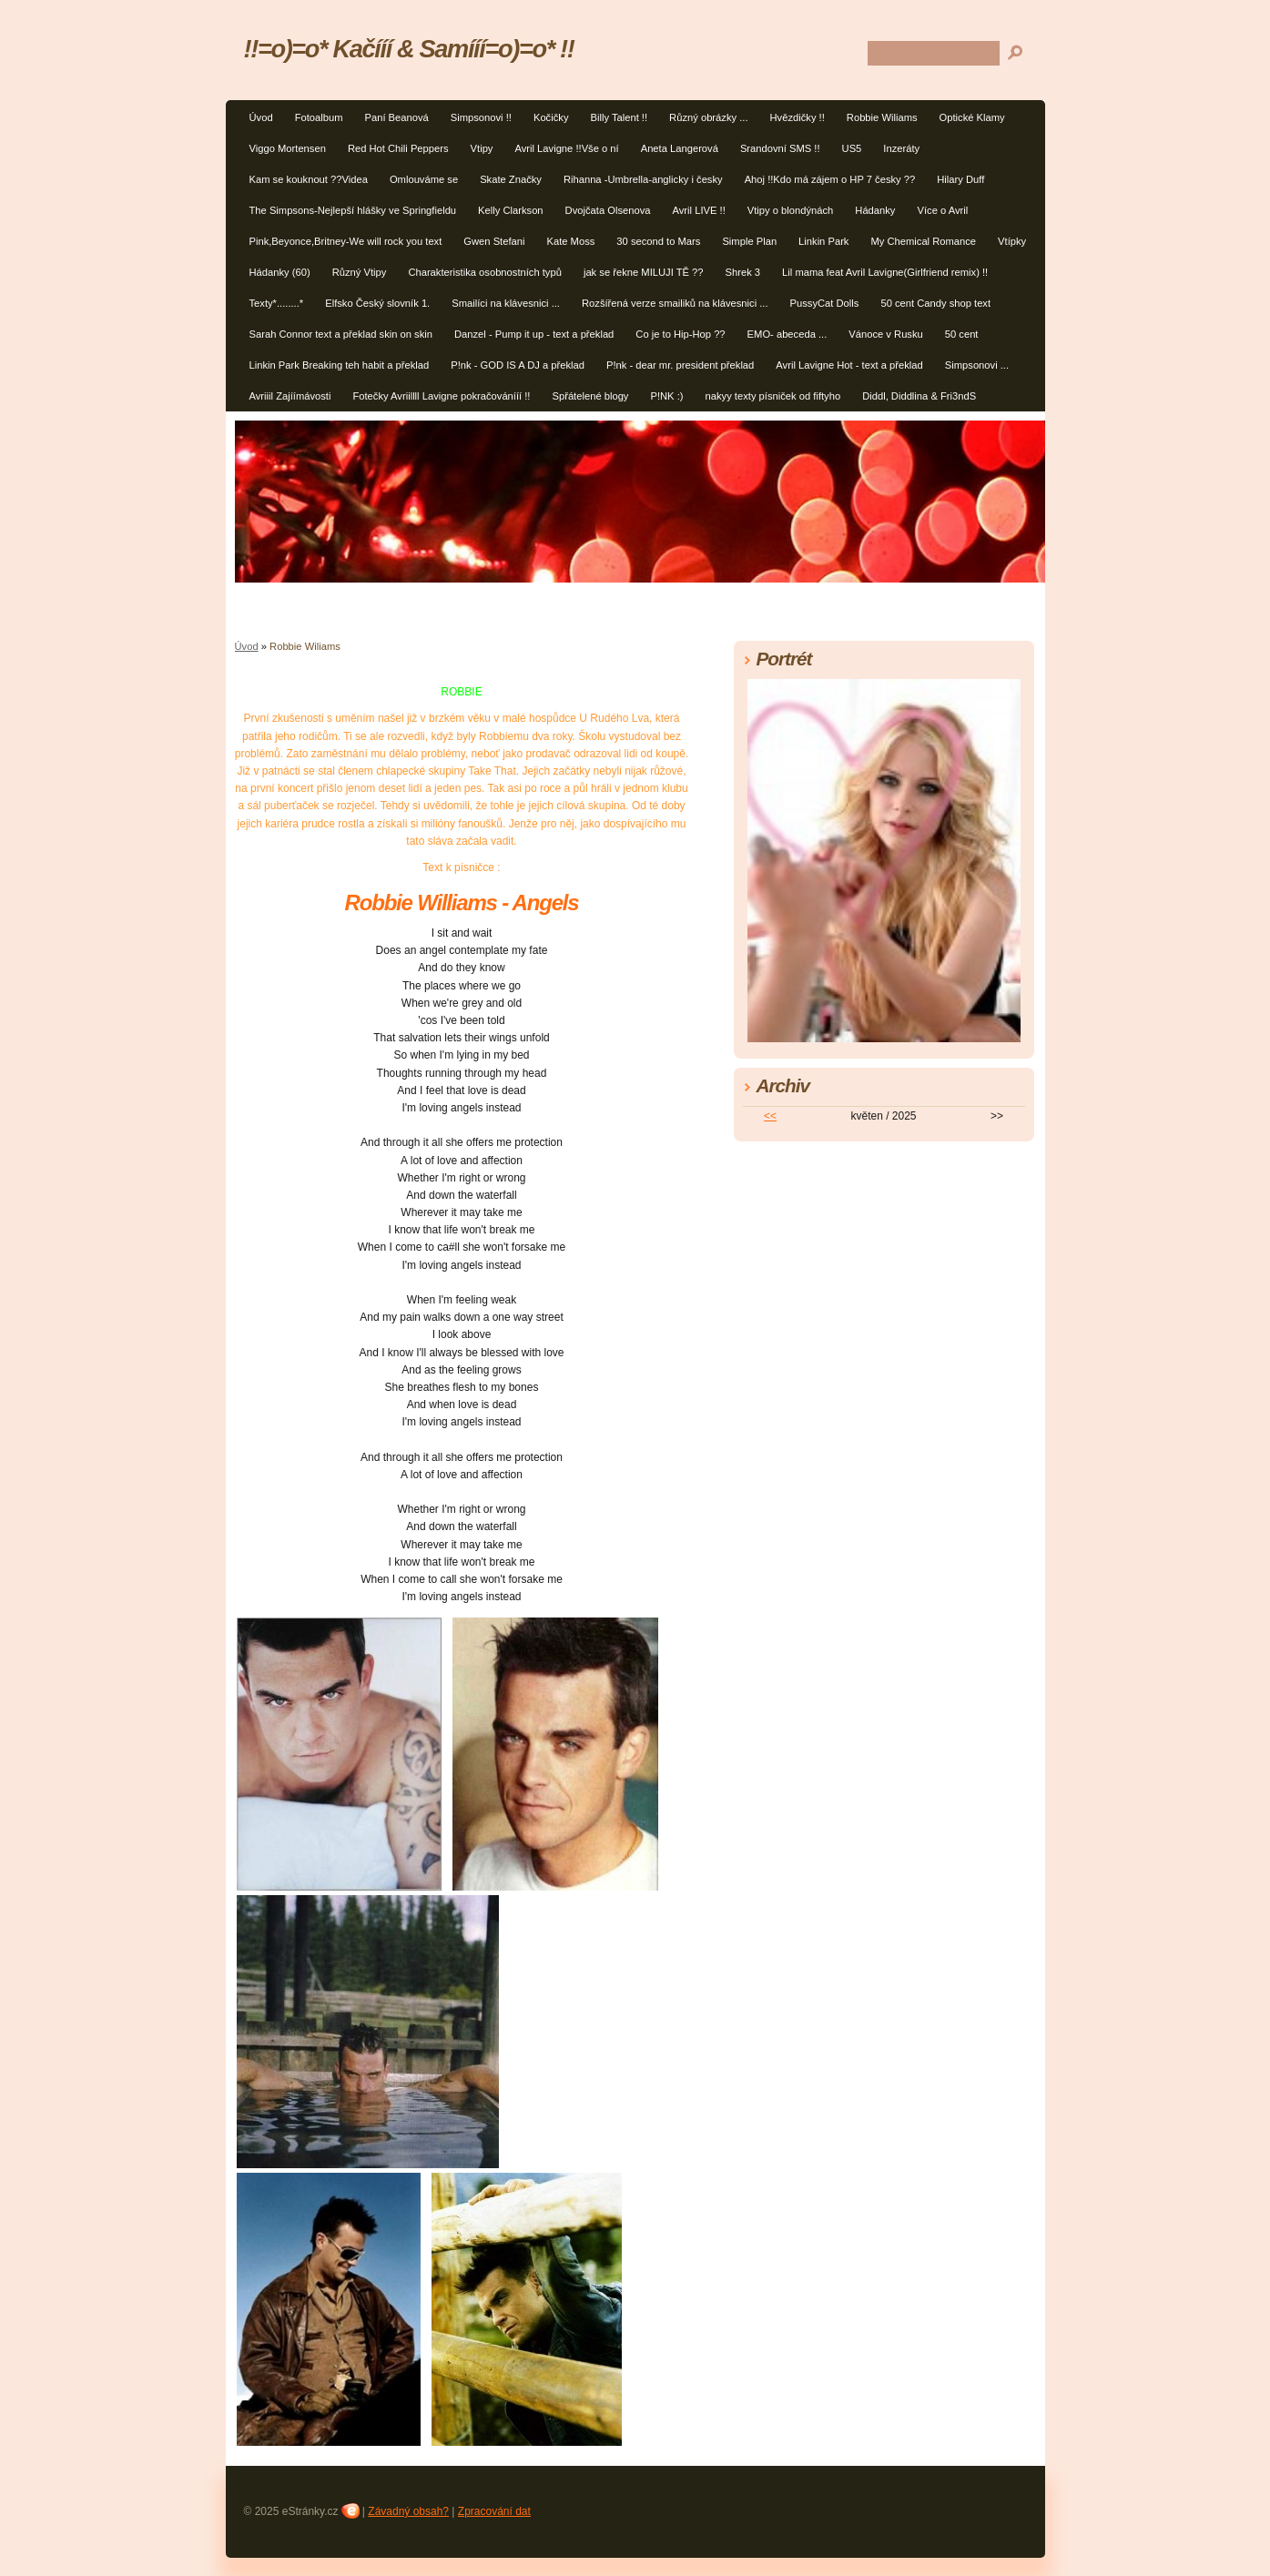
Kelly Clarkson (511, 210)
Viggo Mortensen (287, 148)
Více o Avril (942, 210)
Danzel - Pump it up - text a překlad (534, 334)
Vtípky (1012, 241)
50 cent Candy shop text (935, 303)
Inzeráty (901, 148)
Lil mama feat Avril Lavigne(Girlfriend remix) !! (885, 272)
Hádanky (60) (279, 272)
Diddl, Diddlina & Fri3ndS (919, 395)
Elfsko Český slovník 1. (377, 303)
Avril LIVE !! (699, 210)
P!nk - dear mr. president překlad (680, 365)
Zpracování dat (494, 2511)
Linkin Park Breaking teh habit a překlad (339, 365)
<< (770, 1116)
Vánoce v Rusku (885, 334)
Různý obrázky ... (708, 117)
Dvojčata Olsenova (608, 210)
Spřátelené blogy (590, 395)
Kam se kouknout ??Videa (308, 179)
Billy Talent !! (618, 117)
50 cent (962, 334)
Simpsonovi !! (481, 117)
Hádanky (875, 210)
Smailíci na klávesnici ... (506, 303)
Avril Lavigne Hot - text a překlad (849, 365)
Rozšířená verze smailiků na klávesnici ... (675, 303)
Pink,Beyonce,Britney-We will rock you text (345, 241)
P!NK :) (666, 395)
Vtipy (482, 148)
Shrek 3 (743, 272)
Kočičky (551, 117)
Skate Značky (511, 179)
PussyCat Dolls (824, 303)
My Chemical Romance (923, 241)
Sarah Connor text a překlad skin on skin (340, 334)
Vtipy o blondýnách (790, 210)
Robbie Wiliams (882, 117)
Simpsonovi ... (977, 365)
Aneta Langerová (679, 148)
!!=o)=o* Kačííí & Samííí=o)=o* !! (409, 49)
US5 (852, 148)
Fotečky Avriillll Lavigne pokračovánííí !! (441, 395)
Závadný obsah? (408, 2511)
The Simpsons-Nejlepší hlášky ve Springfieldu (353, 210)
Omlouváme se (424, 179)
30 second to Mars (658, 241)
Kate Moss (571, 241)
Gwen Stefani (493, 241)
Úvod (261, 117)
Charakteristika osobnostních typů (485, 272)
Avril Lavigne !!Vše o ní (566, 148)
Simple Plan (749, 241)
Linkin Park (823, 241)
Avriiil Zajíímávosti (290, 395)
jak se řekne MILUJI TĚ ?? (644, 272)
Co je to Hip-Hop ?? (680, 334)
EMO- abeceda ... (787, 334)
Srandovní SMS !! (780, 148)
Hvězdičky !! (797, 117)
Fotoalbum (319, 117)
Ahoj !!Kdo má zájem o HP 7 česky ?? (830, 179)
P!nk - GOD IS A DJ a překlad (517, 365)
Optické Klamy (972, 117)
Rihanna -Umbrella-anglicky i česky (643, 179)
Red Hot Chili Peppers (398, 148)
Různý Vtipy (359, 272)
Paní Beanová (396, 117)
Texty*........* (276, 303)
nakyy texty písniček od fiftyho (773, 395)
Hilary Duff (960, 179)
